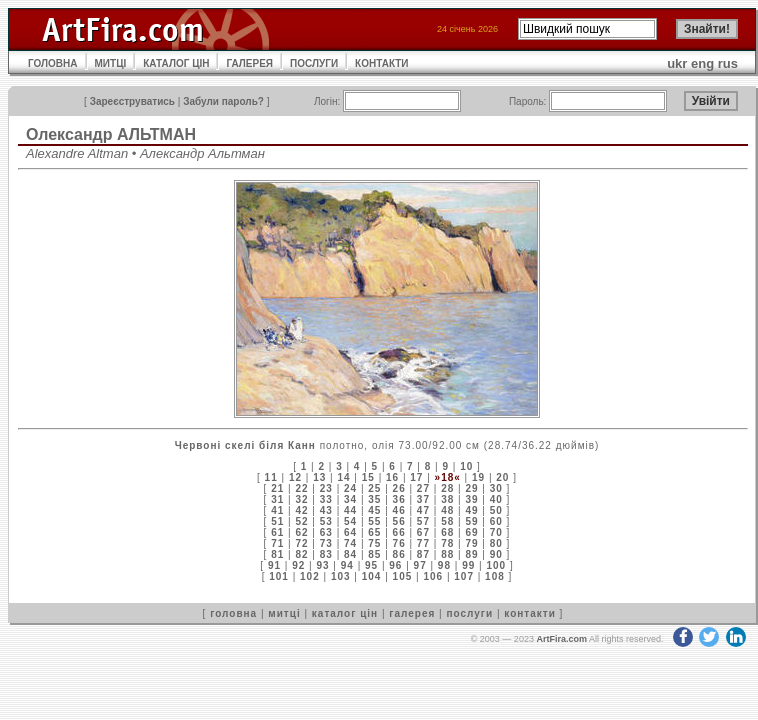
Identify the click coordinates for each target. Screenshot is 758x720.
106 (433, 576)
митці (284, 613)
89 (471, 554)
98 (444, 565)
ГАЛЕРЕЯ (249, 63)
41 (277, 510)
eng (702, 63)
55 (374, 521)
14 (343, 477)
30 (496, 488)
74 (350, 543)
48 (447, 510)
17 (416, 477)
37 (423, 499)
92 (298, 565)
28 (447, 488)
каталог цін (345, 613)
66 (399, 532)
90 (496, 554)
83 (326, 554)
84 (350, 554)
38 (447, 499)
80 (496, 543)
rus (728, 63)
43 (326, 510)
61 (277, 532)
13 (319, 477)
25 (374, 488)
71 (277, 543)
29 (471, 488)
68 (447, 532)
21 (277, 488)
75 (374, 543)
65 (374, 532)
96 (395, 565)
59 (471, 521)
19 (478, 477)
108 (495, 576)
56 (399, 521)
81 (277, 554)
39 (471, 499)
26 (399, 488)
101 (279, 576)
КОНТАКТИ (381, 63)
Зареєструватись (132, 101)
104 (372, 576)
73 (326, 543)
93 (322, 565)
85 (374, 554)
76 (399, 543)
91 (274, 565)
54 (350, 521)
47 (423, 510)
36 (399, 499)
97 (420, 565)
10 (466, 466)
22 (301, 488)
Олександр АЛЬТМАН (111, 134)
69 (471, 532)
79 (471, 543)
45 (374, 510)
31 (277, 499)
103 (341, 576)
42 (301, 510)
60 (496, 521)
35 (374, 499)
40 (496, 499)
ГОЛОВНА (53, 63)
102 (310, 576)
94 (347, 565)
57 (423, 521)
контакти (530, 613)
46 (399, 510)
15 (368, 477)
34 (350, 499)
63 (326, 532)
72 (301, 543)
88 (447, 554)
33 (326, 499)
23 (326, 488)
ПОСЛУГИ (314, 63)
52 (301, 521)
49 (471, 510)
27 (423, 488)
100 (496, 565)
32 (301, 499)
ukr (677, 63)
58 (447, 521)
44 (350, 510)
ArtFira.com (561, 639)
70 (496, 532)
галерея (412, 613)
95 (371, 565)
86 (399, 554)
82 (301, 554)
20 (502, 477)
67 (423, 532)
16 (392, 477)
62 (301, 532)
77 (423, 543)
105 (403, 576)
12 (295, 477)
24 (350, 488)
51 (277, 521)
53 (326, 521)
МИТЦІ (111, 63)
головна (233, 613)
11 (271, 477)
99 (468, 565)
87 (423, 554)
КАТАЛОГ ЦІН (176, 63)
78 (447, 543)
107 (464, 576)
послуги (469, 613)
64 (350, 532)
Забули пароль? (223, 101)
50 (496, 510)
